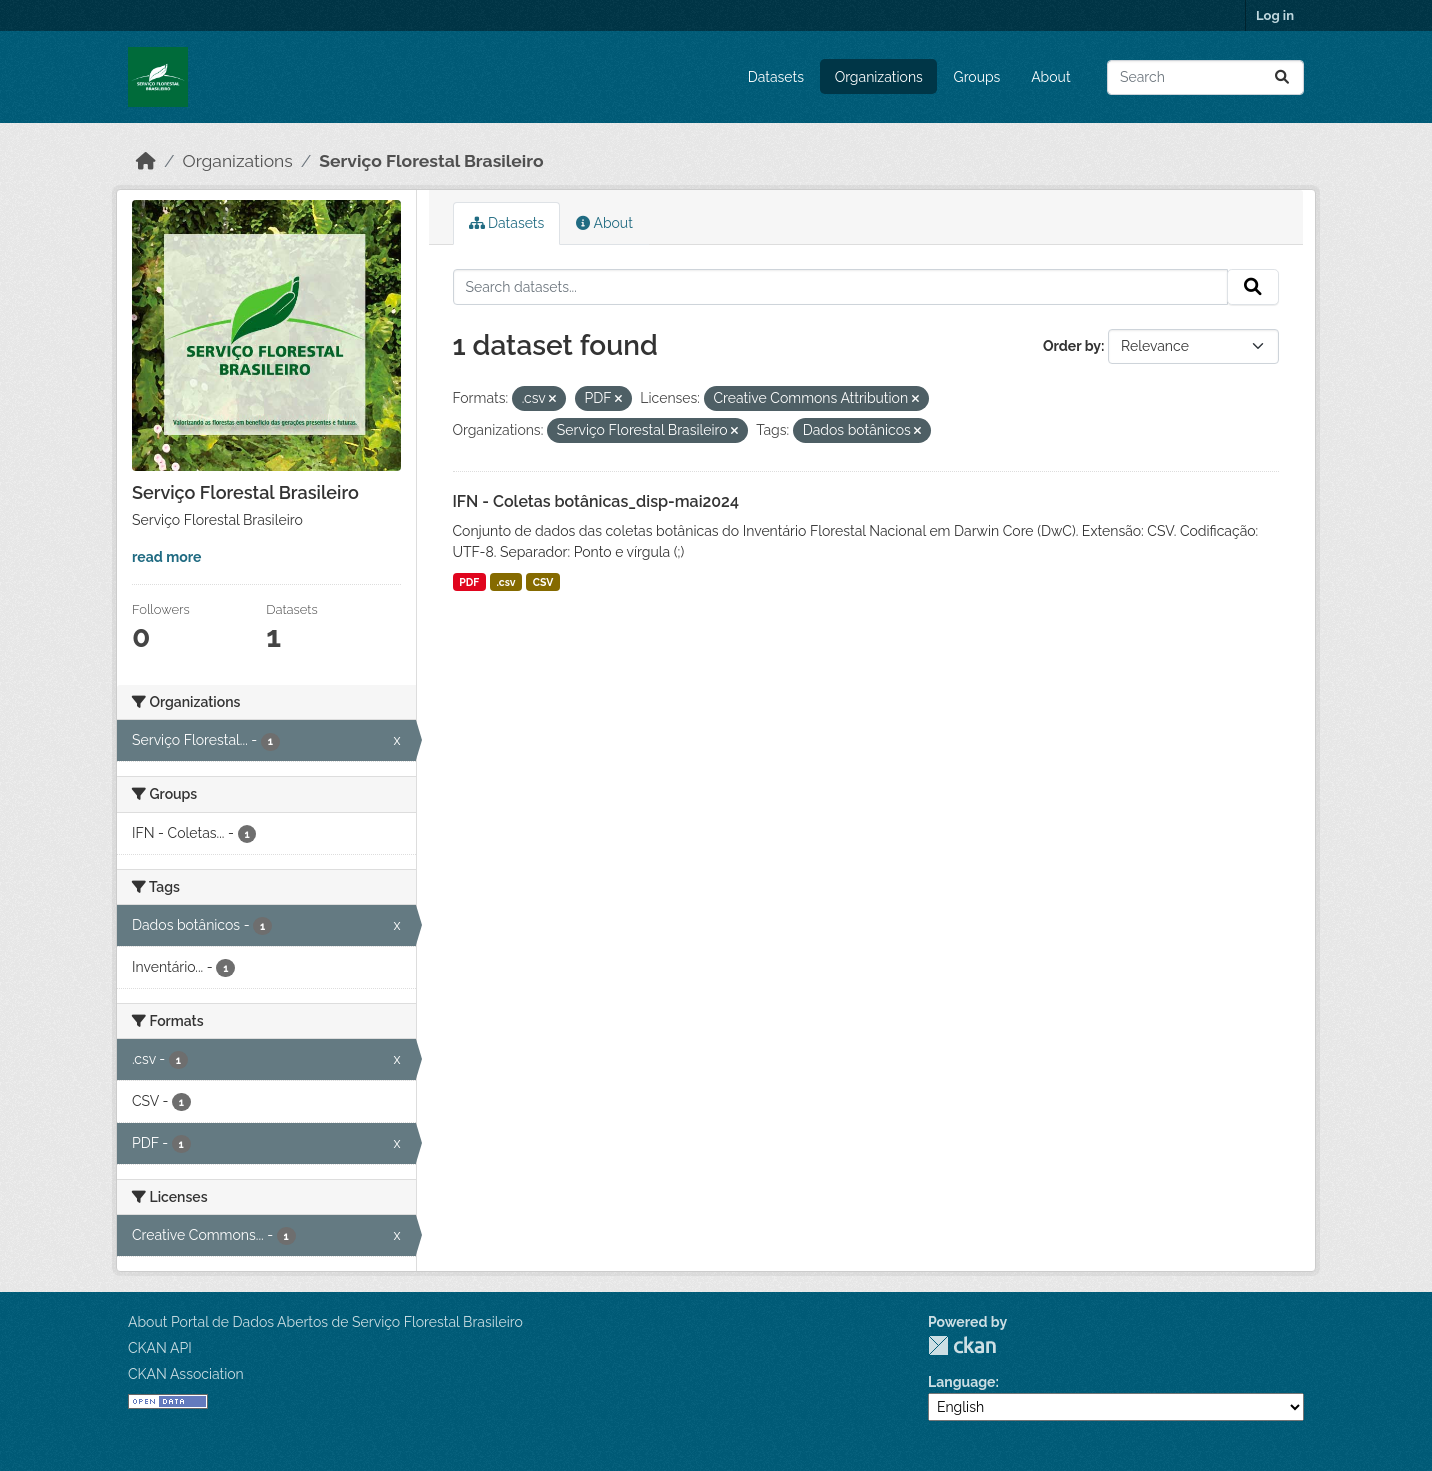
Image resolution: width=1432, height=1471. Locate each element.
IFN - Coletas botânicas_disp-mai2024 (596, 501)
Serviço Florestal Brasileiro (431, 161)
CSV (543, 582)
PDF (469, 582)
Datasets (776, 77)
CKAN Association (186, 1374)
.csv (506, 582)
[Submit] (1282, 77)
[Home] (146, 161)
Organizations (879, 77)
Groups (977, 77)
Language (962, 1382)
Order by (1072, 346)
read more (166, 557)
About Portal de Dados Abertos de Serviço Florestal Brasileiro (325, 1322)
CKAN (962, 1345)
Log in (1275, 15)
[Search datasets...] (1205, 77)
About (1050, 77)
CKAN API (160, 1348)
